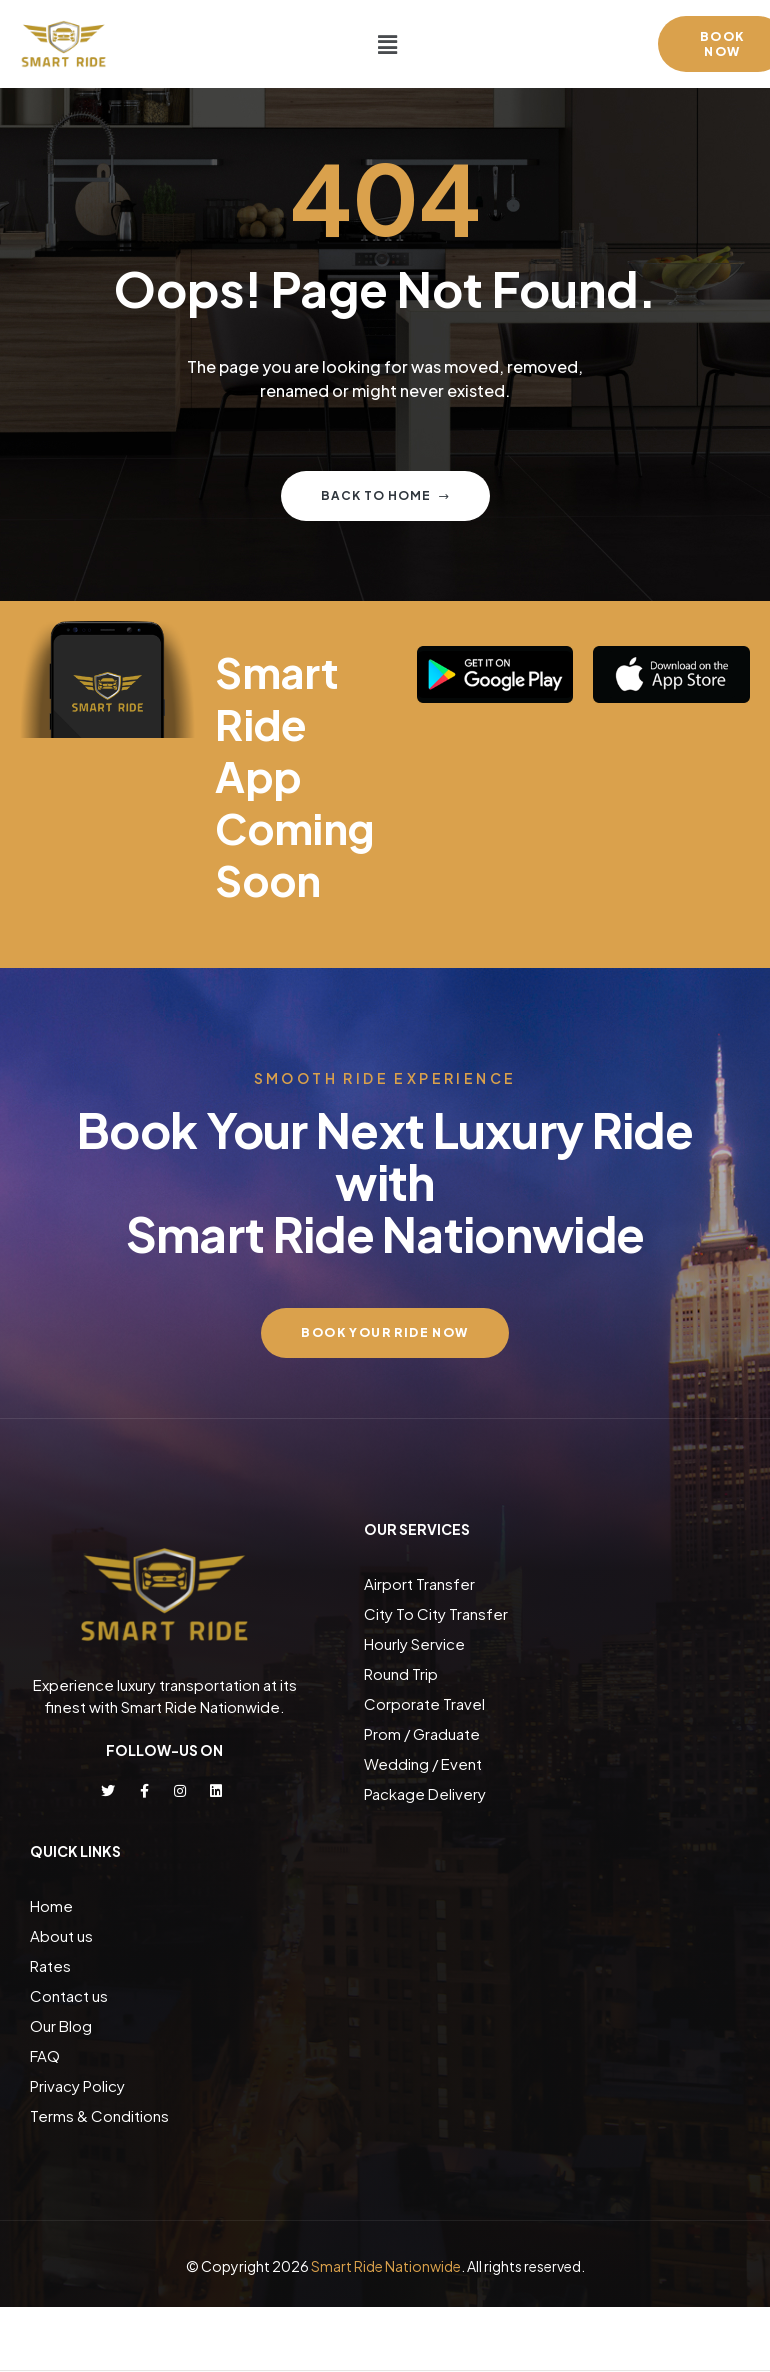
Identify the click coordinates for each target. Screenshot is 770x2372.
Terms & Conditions (99, 2115)
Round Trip (401, 1673)
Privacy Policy (77, 2085)
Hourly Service (414, 1643)
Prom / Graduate (422, 1733)
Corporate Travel (424, 1703)
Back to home (385, 495)
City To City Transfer (436, 1613)
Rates (50, 1965)
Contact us (69, 1995)
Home (51, 1905)
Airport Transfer (419, 1583)
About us (61, 1935)
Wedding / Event (423, 1763)
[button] (387, 44)
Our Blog (61, 2025)
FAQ (45, 2055)
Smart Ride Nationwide (386, 2266)
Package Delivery (425, 1793)
